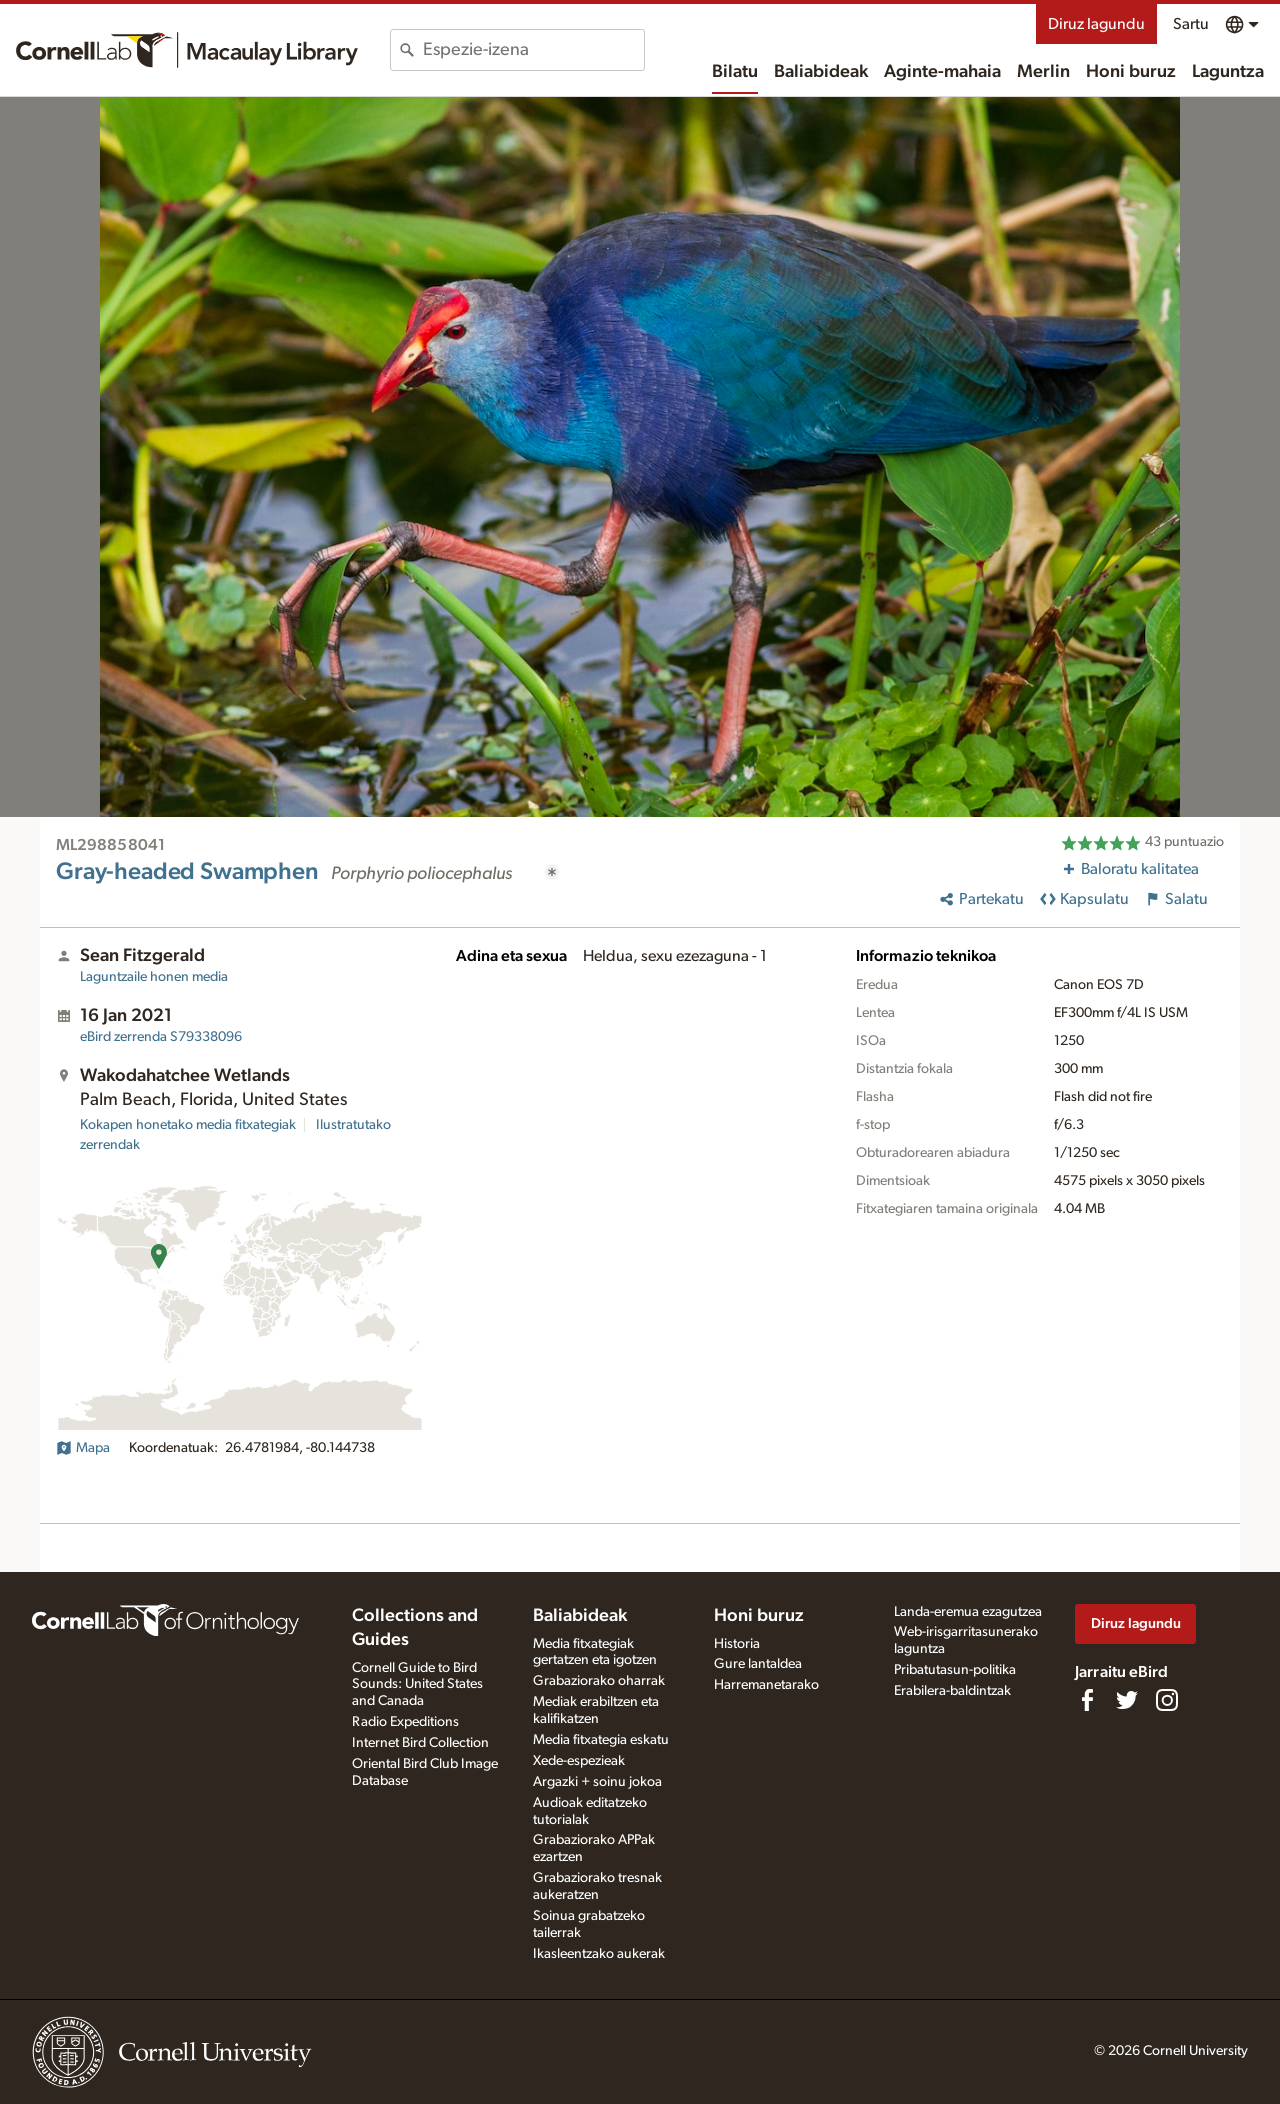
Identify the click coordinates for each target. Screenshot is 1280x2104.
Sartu (1191, 24)
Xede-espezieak (579, 1761)
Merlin (1043, 72)
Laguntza (1228, 72)
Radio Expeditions (405, 1722)
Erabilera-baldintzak (952, 1691)
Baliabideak (821, 72)
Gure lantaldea (758, 1664)
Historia (737, 1644)
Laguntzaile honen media (154, 977)
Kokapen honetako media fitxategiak (188, 1125)
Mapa (83, 1448)
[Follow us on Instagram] (1167, 1700)
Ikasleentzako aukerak (599, 1954)
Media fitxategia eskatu (601, 1740)
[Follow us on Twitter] (1127, 1700)
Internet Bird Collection (420, 1743)
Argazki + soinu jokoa (597, 1782)
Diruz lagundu (1096, 24)
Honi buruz (1131, 72)
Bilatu (735, 72)
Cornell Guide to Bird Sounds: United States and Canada (417, 1685)
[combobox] (533, 50)
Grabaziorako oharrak (599, 1681)
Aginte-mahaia (942, 72)
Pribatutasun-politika (955, 1670)
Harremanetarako (766, 1685)
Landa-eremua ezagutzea (968, 1612)
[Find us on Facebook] (1087, 1700)
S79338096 (161, 1037)
